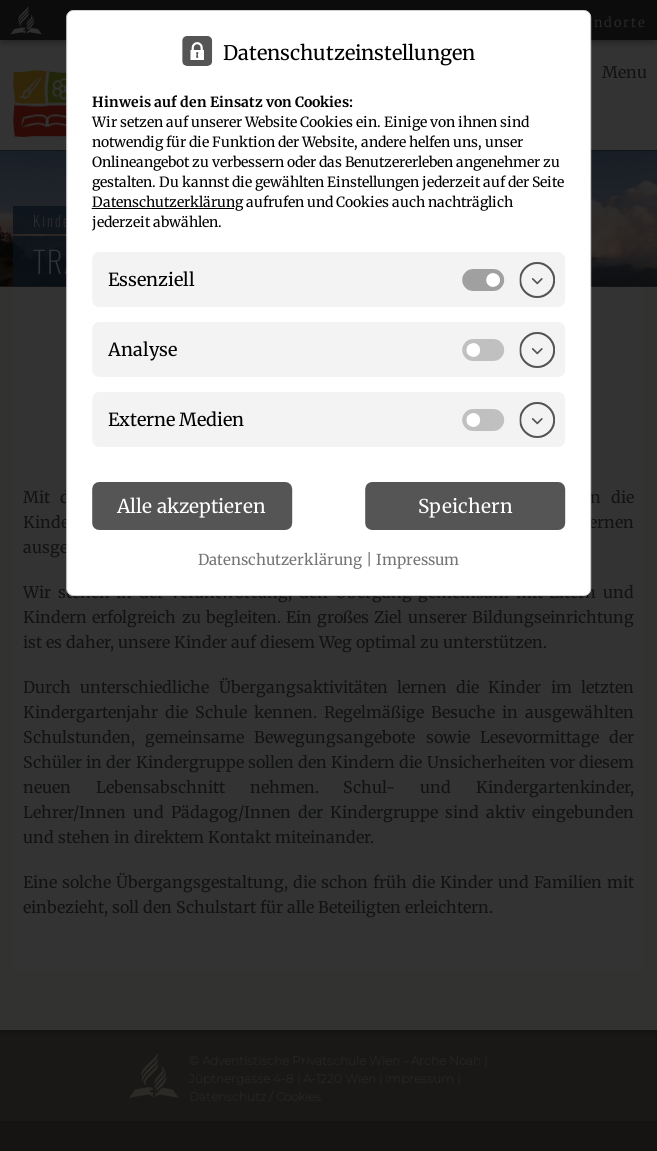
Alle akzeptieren (191, 506)
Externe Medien (176, 419)
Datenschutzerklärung (167, 202)
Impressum (417, 559)
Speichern (465, 506)
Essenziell (151, 279)
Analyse (142, 349)
